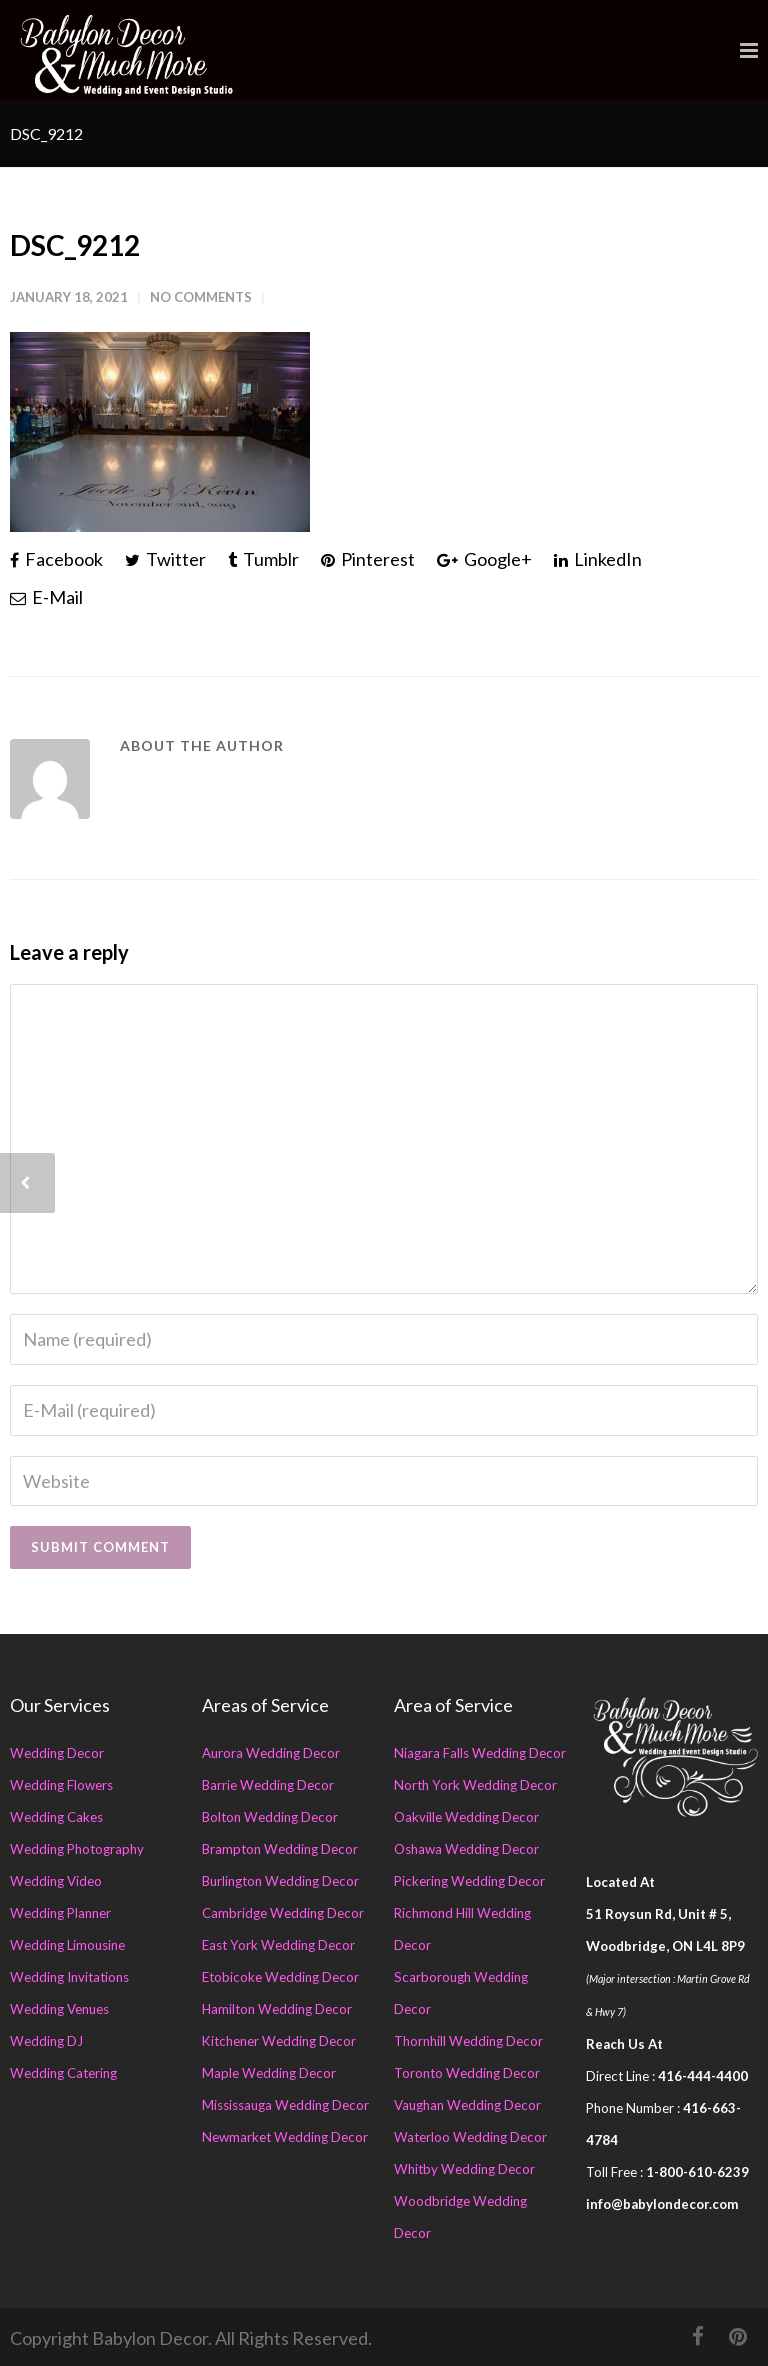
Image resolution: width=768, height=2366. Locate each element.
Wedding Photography (77, 1849)
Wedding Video (56, 1881)
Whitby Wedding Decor (464, 2169)
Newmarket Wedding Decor (285, 2137)
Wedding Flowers (61, 1785)
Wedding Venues (59, 2009)
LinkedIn (598, 559)
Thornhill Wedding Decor (468, 2041)
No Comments (201, 297)
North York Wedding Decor (475, 1785)
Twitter (165, 559)
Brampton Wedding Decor (280, 1849)
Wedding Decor (57, 1753)
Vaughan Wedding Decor (467, 2105)
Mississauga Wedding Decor (285, 2105)
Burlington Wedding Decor (280, 1881)
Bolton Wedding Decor (270, 1817)
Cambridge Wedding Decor (283, 1913)
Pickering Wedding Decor (469, 1881)
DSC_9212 (75, 245)
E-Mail (46, 597)
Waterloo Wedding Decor (470, 2137)
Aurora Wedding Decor (271, 1753)
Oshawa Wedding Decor (466, 1849)
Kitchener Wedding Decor (279, 2041)
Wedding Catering (63, 2073)
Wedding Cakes (56, 1817)
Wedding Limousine (67, 1945)
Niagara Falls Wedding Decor (480, 1753)
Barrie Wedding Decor (268, 1785)
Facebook (56, 559)
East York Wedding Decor (278, 1945)
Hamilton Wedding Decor (277, 2009)
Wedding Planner (60, 1913)
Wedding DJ (46, 2041)
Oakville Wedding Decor (466, 1817)
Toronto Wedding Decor (467, 2073)
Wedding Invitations (69, 1977)
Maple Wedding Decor (269, 2073)
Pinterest (368, 559)
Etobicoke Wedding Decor (280, 1977)
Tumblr (263, 559)
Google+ (484, 559)
